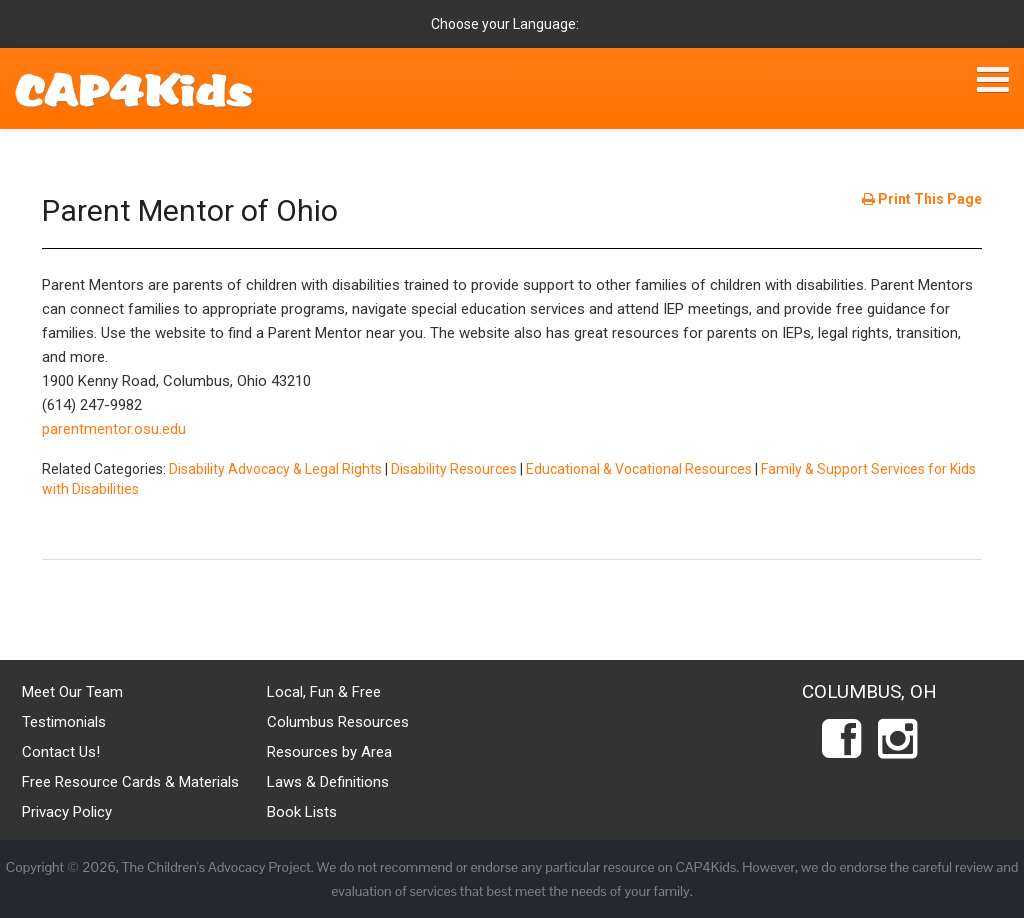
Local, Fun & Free (324, 692)
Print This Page (922, 199)
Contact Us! (61, 752)
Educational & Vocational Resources (639, 469)
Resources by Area (329, 752)
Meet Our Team (72, 692)
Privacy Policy (67, 812)
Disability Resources (454, 469)
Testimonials (64, 722)
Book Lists (302, 812)
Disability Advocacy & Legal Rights (275, 469)
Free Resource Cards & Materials (130, 782)
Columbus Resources (338, 722)
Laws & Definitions (328, 782)
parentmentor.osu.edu (114, 429)
